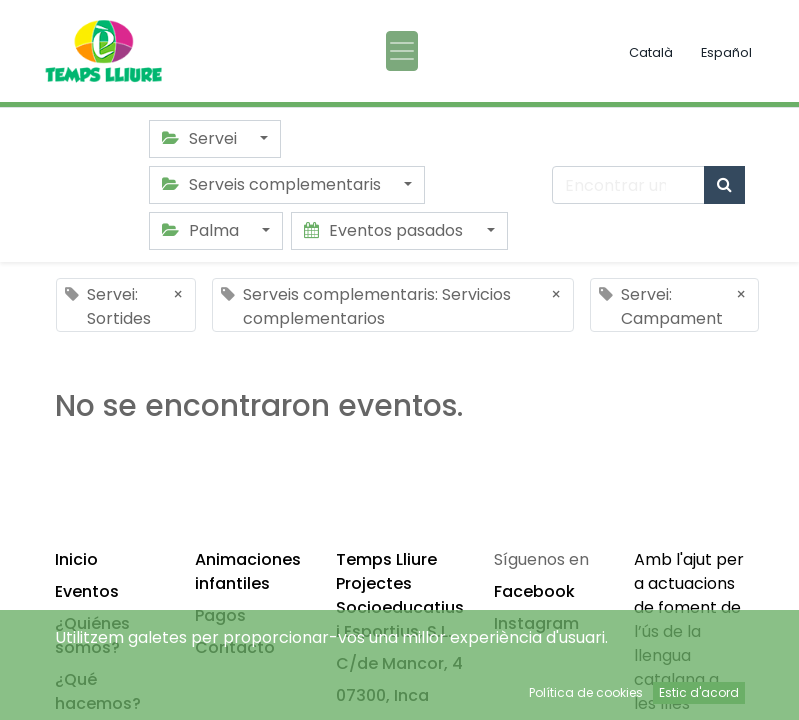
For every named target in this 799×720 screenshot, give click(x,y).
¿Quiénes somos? (92, 635)
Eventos (87, 591)
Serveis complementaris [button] (273, 184)
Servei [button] (201, 138)
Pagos (220, 615)
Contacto (235, 647)
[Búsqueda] (724, 185)
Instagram (536, 623)
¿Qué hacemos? (98, 691)
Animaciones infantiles (248, 571)
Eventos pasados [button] (385, 230)
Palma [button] (202, 230)
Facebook (534, 591)
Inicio (76, 559)
